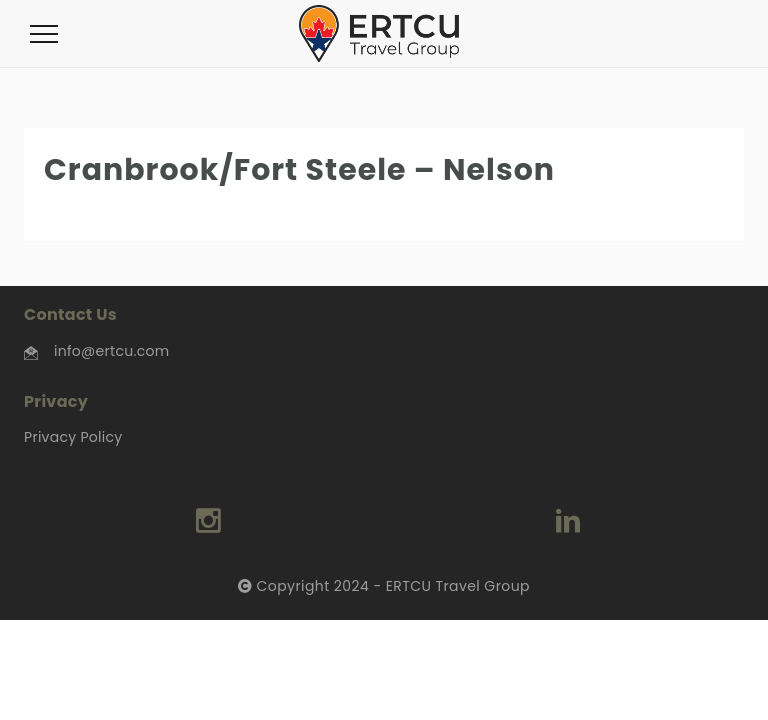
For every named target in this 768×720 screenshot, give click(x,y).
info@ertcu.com (111, 351)
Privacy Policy (73, 437)
